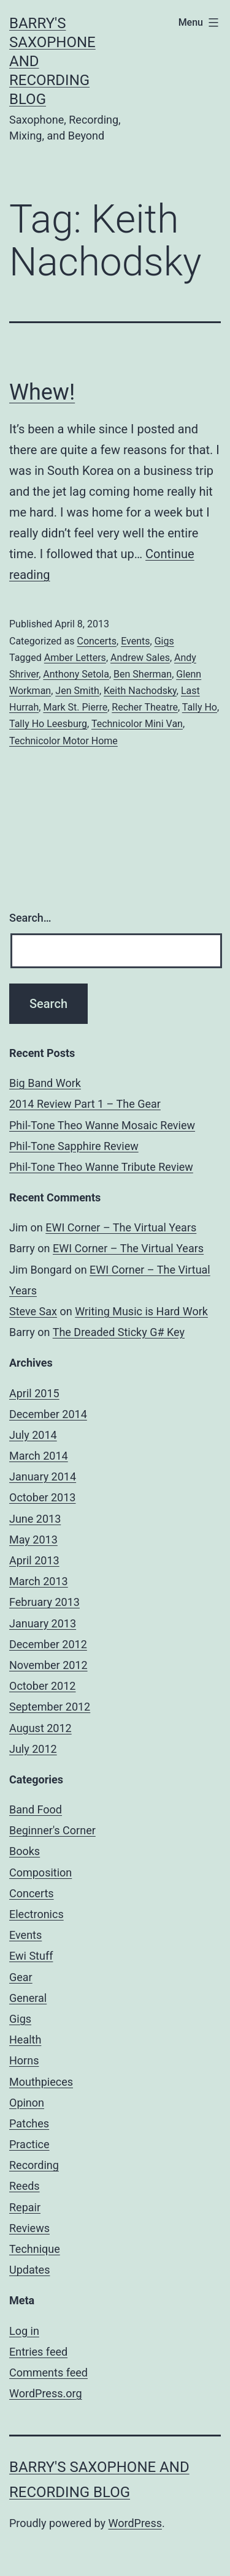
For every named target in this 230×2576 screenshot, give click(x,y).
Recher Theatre (145, 707)
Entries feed (38, 2351)
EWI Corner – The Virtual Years (120, 1227)
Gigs (164, 641)
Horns (24, 2060)
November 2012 (48, 1665)
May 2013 (33, 1539)
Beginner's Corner (52, 1830)
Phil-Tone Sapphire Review (74, 1146)
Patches (29, 2123)
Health (25, 2039)
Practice (29, 2144)
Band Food (35, 1809)
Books (24, 1851)
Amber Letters (75, 657)
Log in (24, 2330)
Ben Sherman (142, 674)
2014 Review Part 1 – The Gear (85, 1103)
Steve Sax (33, 1311)
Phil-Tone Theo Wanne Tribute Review (101, 1166)
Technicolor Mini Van (137, 724)
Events (135, 641)
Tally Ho (199, 707)
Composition (40, 1872)
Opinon (26, 2102)
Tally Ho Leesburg (48, 724)
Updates (29, 2269)
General (28, 1998)
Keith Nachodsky (140, 690)
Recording (34, 2165)
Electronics (36, 1914)
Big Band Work (45, 1083)
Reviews (29, 2228)
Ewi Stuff (31, 1955)
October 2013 (42, 1497)
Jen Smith (77, 690)
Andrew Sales (140, 657)
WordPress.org (45, 2393)
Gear (21, 1977)
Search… (30, 917)
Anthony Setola (76, 674)
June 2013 (35, 1518)
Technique (34, 2248)
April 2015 (34, 1393)
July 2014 (33, 1434)
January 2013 (42, 1623)
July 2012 (33, 1748)
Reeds (24, 2185)
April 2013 (34, 1560)
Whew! (42, 392)
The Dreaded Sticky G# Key (119, 1332)
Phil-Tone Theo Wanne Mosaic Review (102, 1125)
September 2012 (49, 1706)
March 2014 (38, 1455)
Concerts (97, 641)
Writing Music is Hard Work (141, 1311)
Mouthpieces (41, 2081)
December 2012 (48, 1644)
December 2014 (48, 1414)
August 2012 (40, 1728)
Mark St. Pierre (75, 707)
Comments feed (48, 2372)
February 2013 (44, 1602)
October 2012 (42, 1685)
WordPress (135, 2523)
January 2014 (42, 1476)
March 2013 (38, 1581)
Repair (24, 2207)
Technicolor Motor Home (63, 741)
